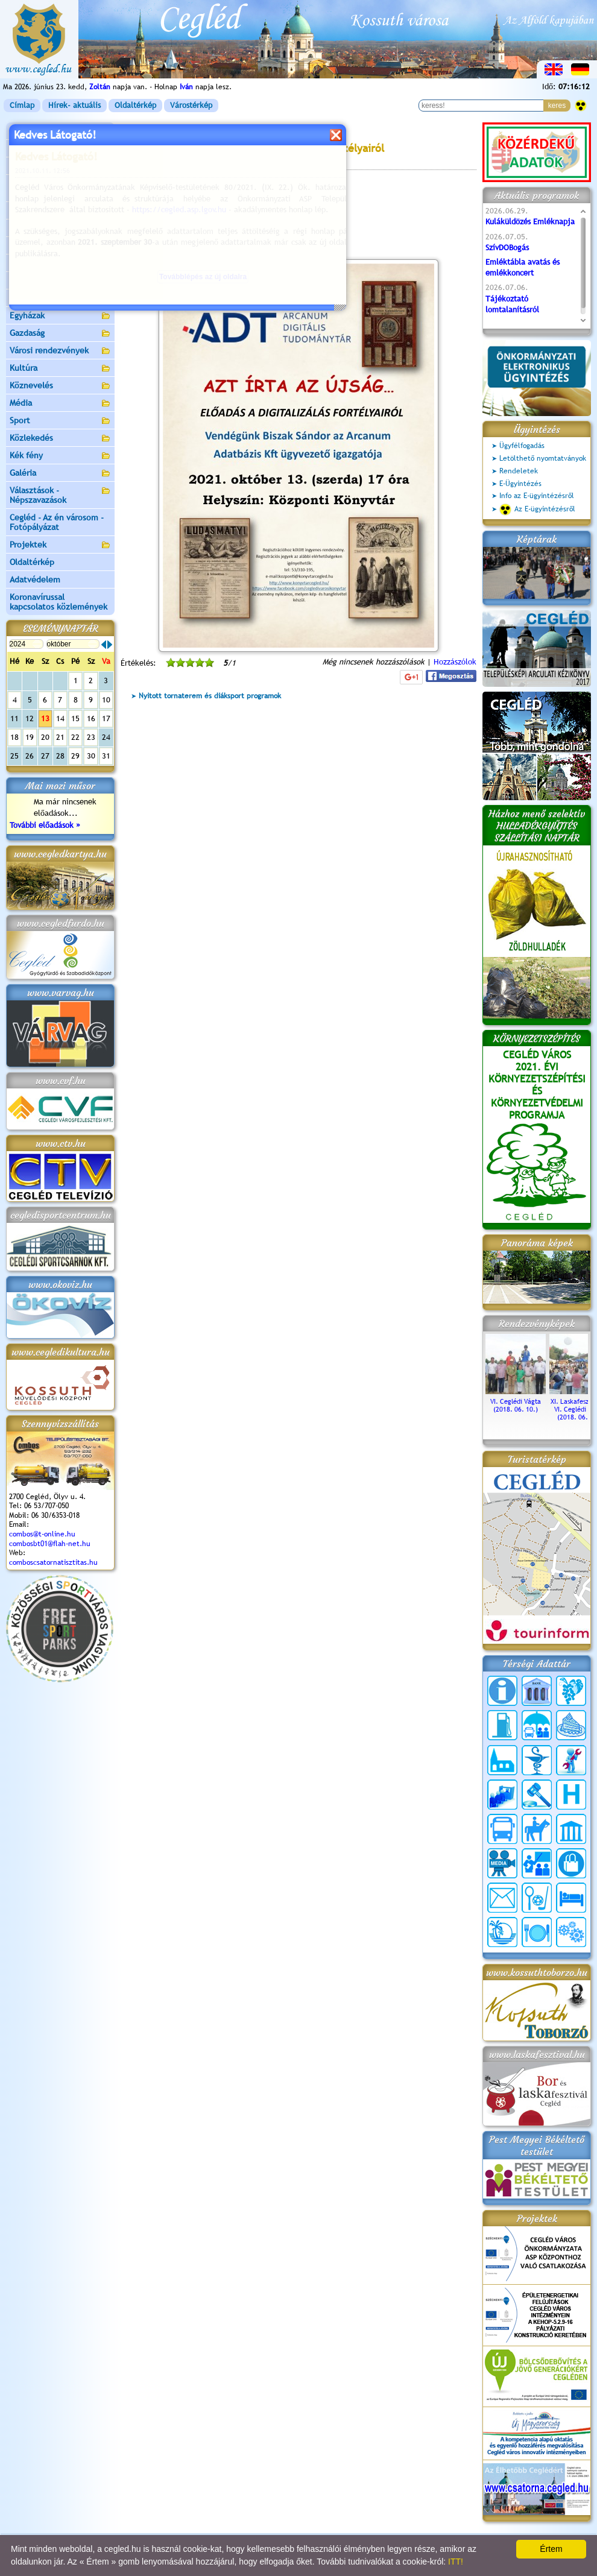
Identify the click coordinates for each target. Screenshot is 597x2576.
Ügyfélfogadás (522, 445)
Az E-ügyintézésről (537, 510)
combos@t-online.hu (42, 1534)
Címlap (22, 105)
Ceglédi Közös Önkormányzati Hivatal (60, 188)
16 (91, 718)
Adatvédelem (35, 579)
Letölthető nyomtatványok (542, 458)
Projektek (60, 545)
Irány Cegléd (33, 280)
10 (106, 699)
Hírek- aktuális (74, 105)
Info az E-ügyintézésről (536, 495)
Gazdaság (60, 333)
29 (75, 755)
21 (60, 737)
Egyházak (60, 316)
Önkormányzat (60, 166)
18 (14, 737)
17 (106, 718)
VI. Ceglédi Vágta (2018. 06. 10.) (515, 1401)
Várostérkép (191, 105)
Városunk (60, 149)
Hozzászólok (455, 661)
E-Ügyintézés (520, 483)
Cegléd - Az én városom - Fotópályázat (57, 522)
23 (91, 737)
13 (45, 718)
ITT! (455, 2561)
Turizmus (60, 264)
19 (29, 737)
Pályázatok (30, 228)
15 (75, 718)
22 (75, 737)
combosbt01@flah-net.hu (49, 1543)
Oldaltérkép (135, 105)
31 (106, 755)
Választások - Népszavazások (60, 495)
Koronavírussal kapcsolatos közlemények (58, 601)
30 (91, 755)
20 (45, 737)
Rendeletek (518, 471)
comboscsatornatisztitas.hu (53, 1562)
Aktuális (60, 246)
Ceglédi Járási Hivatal (50, 210)
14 (60, 718)
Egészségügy (60, 299)
